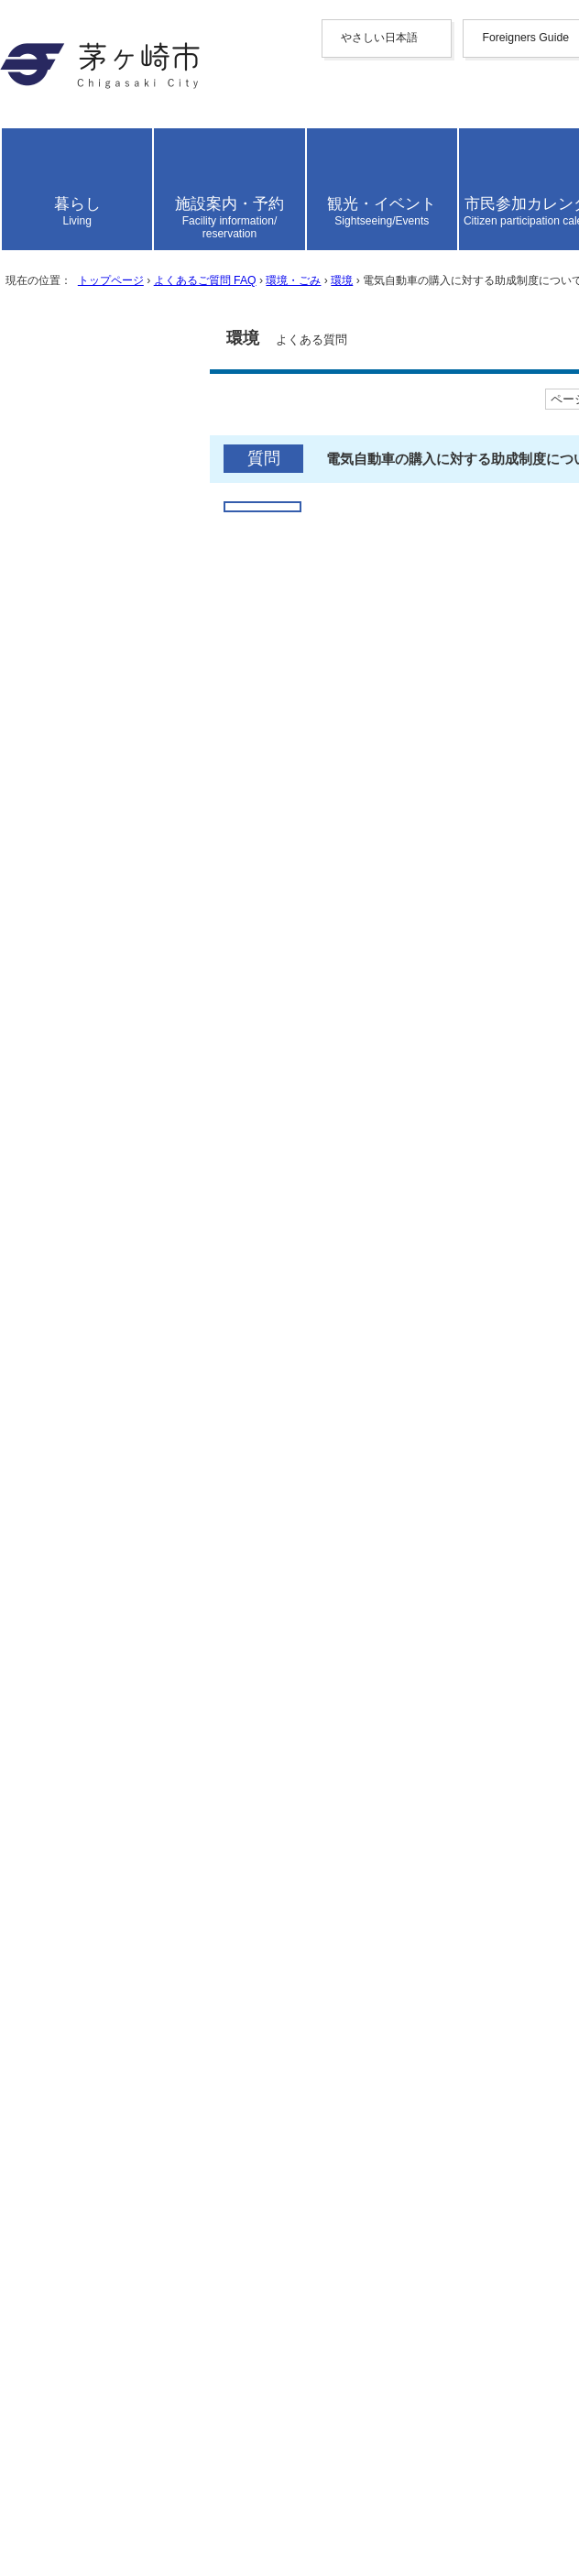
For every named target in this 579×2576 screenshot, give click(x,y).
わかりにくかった (307, 1506)
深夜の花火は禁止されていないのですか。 (183, 2012)
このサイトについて (110, 2256)
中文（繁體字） (132, 217)
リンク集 (73, 2276)
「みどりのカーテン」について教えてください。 (205, 2050)
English (103, 181)
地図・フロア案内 (102, 2484)
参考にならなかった (285, 1450)
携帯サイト (80, 2199)
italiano (103, 288)
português (109, 321)
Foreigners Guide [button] (95, 164)
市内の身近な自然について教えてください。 (190, 1973)
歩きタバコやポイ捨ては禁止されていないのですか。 (220, 1993)
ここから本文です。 (73, 810)
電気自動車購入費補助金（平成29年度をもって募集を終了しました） (271, 1311)
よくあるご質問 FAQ (269, 741)
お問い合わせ (88, 2503)
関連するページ (86, 1269)
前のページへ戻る (102, 2120)
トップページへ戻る (110, 2139)
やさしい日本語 (95, 146)
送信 (26, 1608)
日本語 (103, 338)
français (104, 255)
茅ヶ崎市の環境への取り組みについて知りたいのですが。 (234, 1954)
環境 (449, 741)
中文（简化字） (132, 198)
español (103, 304)
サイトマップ (88, 2218)
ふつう (174, 1450)
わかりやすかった (99, 1506)
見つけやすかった (99, 1561)
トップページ (147, 741)
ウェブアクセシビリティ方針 (139, 2237)
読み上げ (75, 360)
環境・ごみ (385, 741)
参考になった (85, 1450)
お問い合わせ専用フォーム (95, 1771)
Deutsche (108, 272)
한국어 (103, 237)
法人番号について (249, 2450)
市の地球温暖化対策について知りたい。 (176, 2031)
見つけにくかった (307, 1561)
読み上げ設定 (527, 408)
